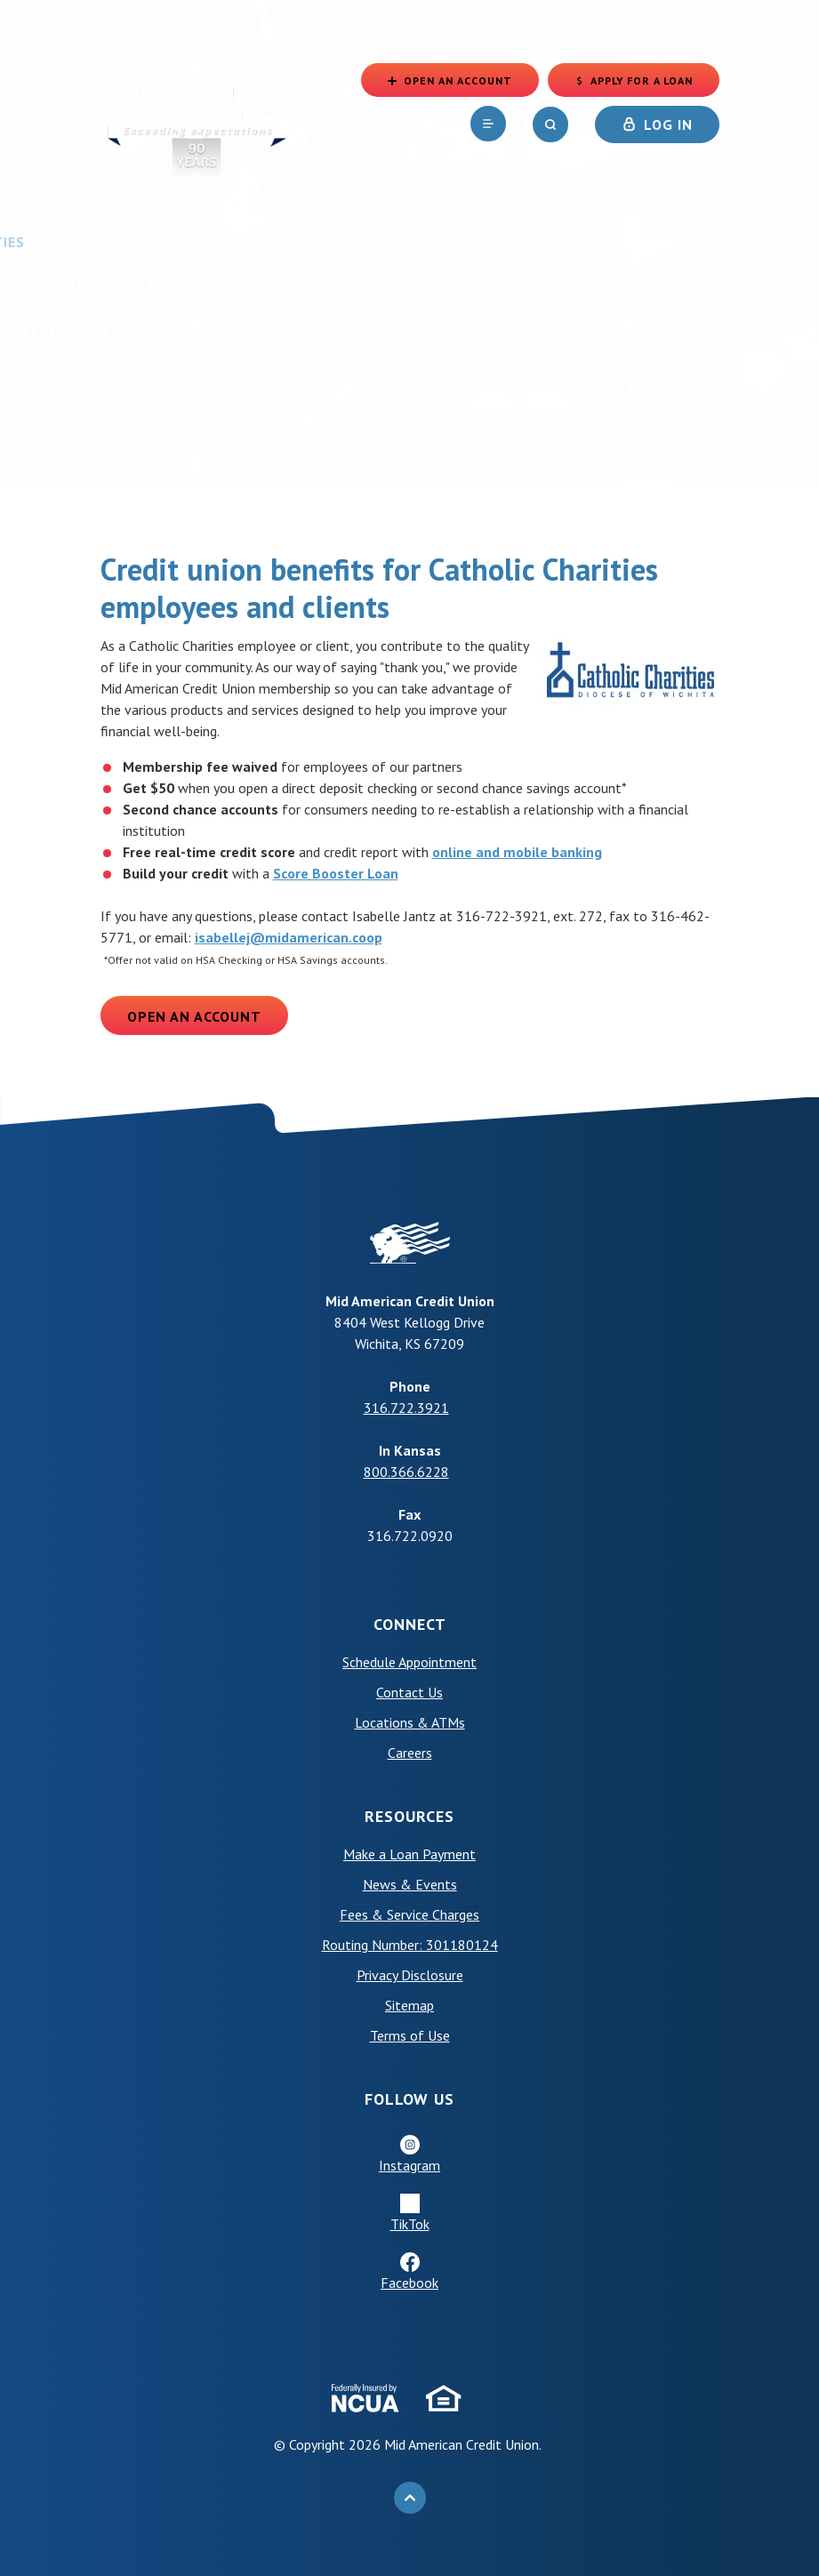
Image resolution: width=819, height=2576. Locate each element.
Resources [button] (409, 1816)
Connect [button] (409, 1624)
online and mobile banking (517, 852)
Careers (410, 1752)
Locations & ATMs (410, 1722)
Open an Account (194, 1016)
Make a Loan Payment (409, 1854)
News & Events (410, 1884)
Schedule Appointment (409, 1662)
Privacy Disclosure (410, 1975)
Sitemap (409, 2005)
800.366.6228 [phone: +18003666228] (406, 1472)
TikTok (410, 2224)
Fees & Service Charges (409, 1914)
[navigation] (488, 123)
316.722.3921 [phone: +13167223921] (406, 1407)
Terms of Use (410, 2035)
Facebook (409, 2282)
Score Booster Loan (335, 873)
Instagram (409, 2165)
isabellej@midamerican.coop (288, 937)
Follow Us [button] (409, 2099)
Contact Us (409, 1692)
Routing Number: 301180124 (410, 1945)
